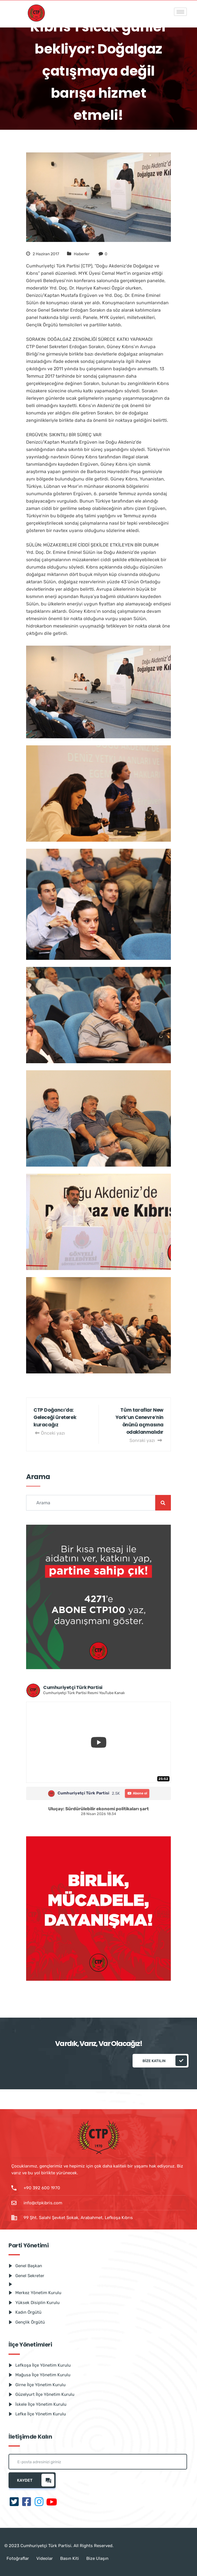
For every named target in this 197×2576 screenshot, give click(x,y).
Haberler (81, 254)
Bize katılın (164, 2060)
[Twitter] (14, 2502)
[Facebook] (26, 2502)
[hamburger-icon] (180, 12)
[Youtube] (51, 2502)
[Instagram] (39, 2502)
